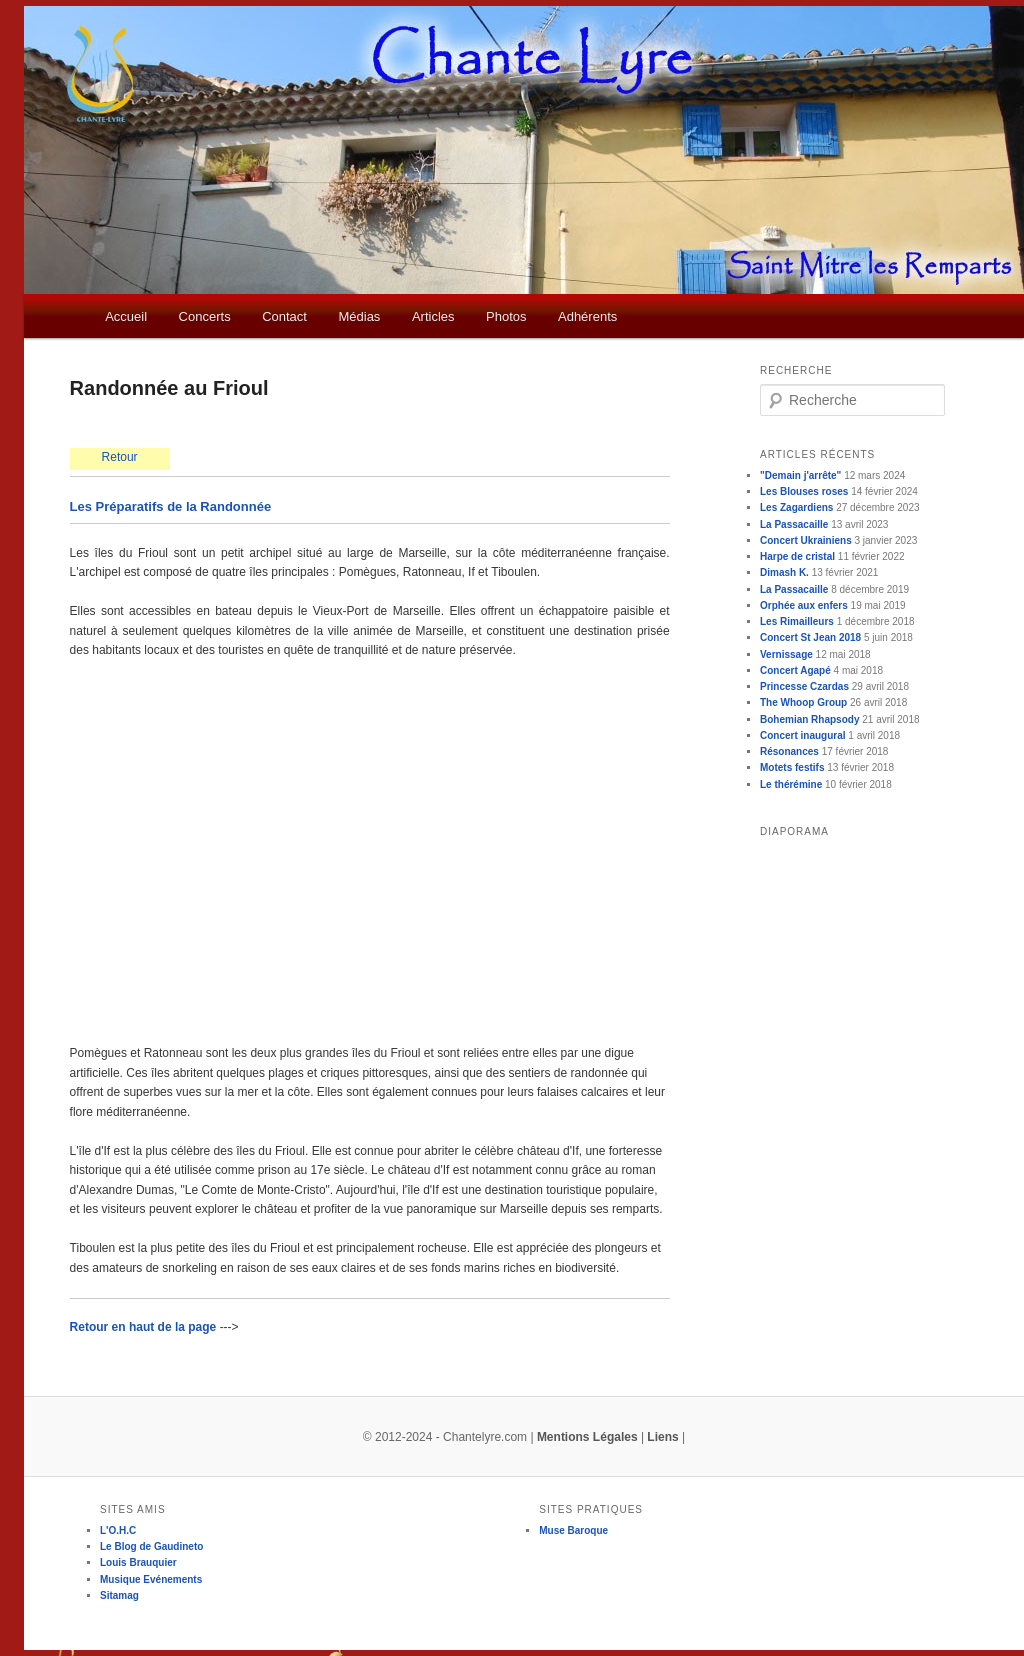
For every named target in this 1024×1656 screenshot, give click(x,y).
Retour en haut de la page (145, 1327)
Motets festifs (792, 767)
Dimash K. (784, 572)
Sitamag (119, 1595)
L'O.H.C (118, 1530)
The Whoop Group (803, 702)
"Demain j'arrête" (800, 475)
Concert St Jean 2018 (810, 637)
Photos (506, 316)
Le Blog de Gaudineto (151, 1546)
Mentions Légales (587, 1437)
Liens (662, 1437)
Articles (433, 316)
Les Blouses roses (804, 491)
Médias (359, 316)
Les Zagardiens (796, 507)
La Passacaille (794, 524)
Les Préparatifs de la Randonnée (171, 506)
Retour (120, 457)
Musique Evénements (151, 1579)
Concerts (205, 316)
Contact (284, 316)
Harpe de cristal (797, 556)
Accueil (126, 316)
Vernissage (786, 654)
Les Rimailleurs (797, 621)
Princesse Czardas (804, 686)
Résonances (789, 751)
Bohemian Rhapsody (809, 719)
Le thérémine (791, 784)
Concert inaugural (803, 735)
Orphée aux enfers (804, 605)
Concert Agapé (795, 670)
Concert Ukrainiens (806, 540)
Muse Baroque (573, 1530)
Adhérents (587, 316)
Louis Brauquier (138, 1562)
